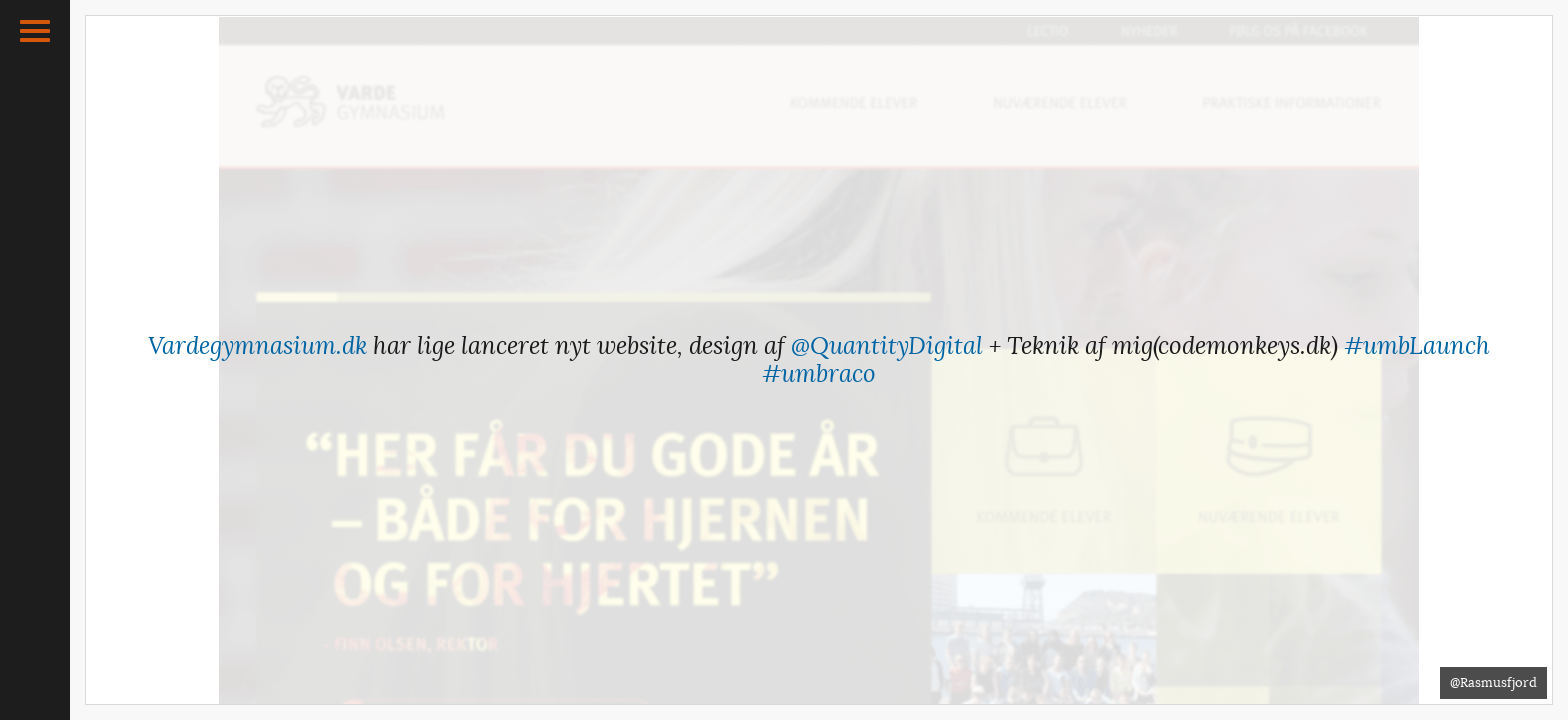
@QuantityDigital (887, 346)
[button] (35, 31)
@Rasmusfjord (1493, 682)
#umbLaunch (1417, 346)
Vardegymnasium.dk (257, 346)
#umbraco (819, 374)
